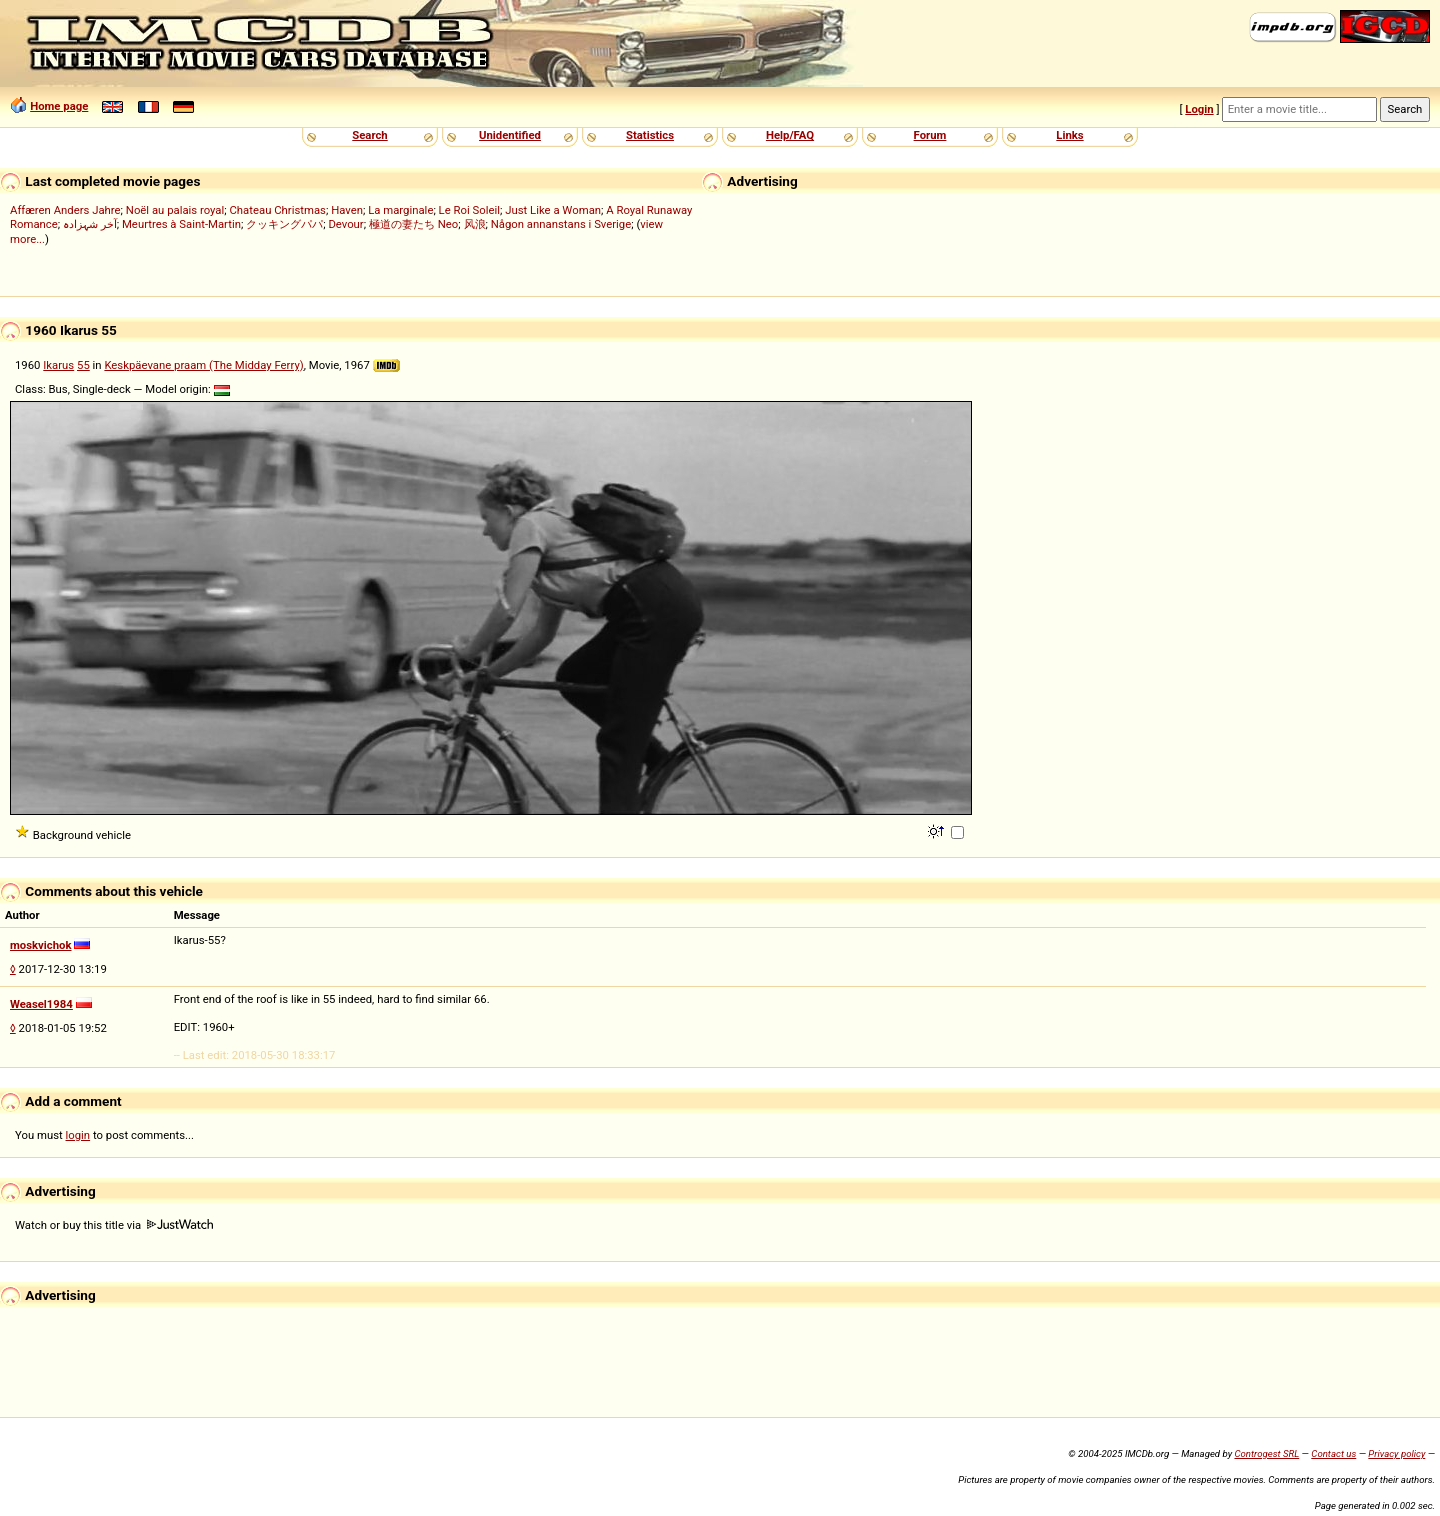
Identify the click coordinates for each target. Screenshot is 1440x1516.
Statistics (650, 135)
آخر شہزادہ (90, 224)
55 (83, 365)
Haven (347, 210)
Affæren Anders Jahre (65, 210)
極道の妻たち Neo (413, 224)
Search (369, 135)
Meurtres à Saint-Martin (181, 224)
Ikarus (58, 365)
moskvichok (41, 945)
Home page (59, 106)
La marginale (400, 210)
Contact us (1333, 1453)
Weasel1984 (41, 1004)
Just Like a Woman (553, 210)
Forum (930, 135)
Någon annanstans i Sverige (561, 224)
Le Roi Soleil (469, 210)
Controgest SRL (1266, 1453)
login (78, 1135)
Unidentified (510, 135)
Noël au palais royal (175, 210)
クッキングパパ (284, 224)
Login (1199, 109)
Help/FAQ (790, 135)
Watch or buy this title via (114, 1225)
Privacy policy (1396, 1453)
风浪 (475, 224)
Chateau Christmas (278, 210)
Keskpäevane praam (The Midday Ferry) (203, 365)
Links (1069, 135)
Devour (345, 224)
